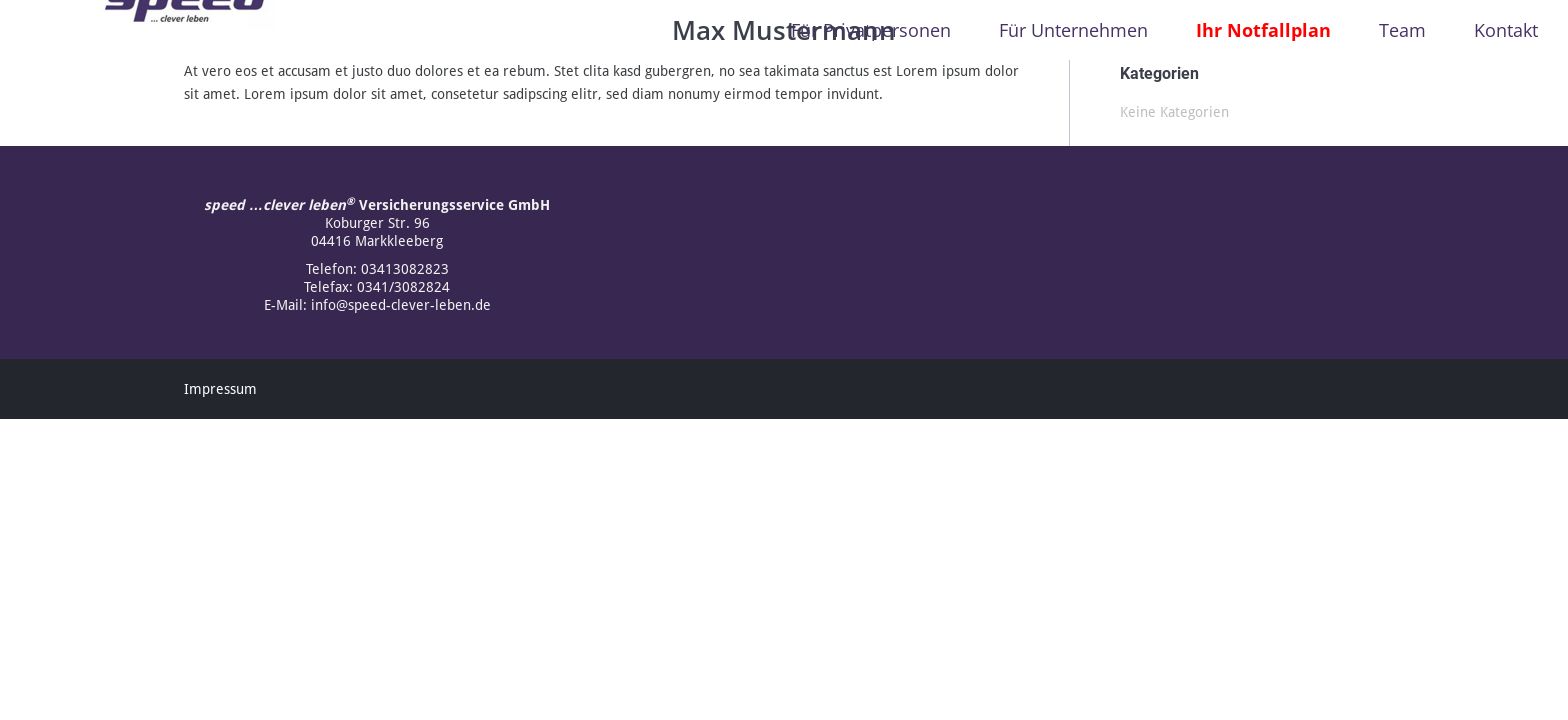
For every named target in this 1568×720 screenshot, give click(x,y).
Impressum (220, 389)
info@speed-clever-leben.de (401, 305)
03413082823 (405, 269)
